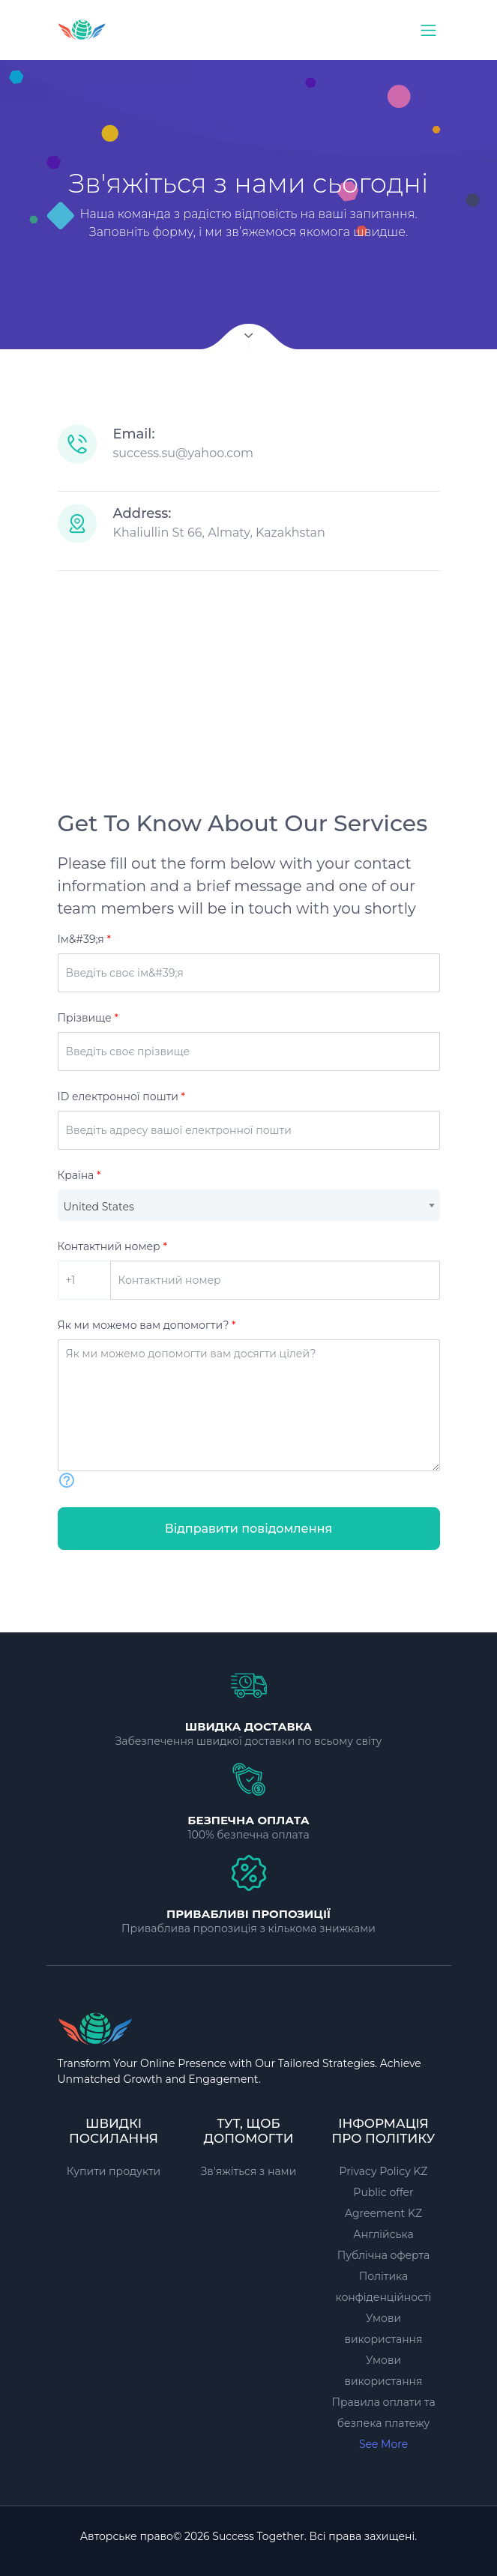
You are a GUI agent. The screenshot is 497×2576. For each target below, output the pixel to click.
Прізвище (88, 1018)
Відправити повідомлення (249, 1528)
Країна (79, 1175)
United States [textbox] (99, 1206)
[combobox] (249, 1205)
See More (383, 2444)
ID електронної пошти (121, 1096)
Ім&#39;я (84, 939)
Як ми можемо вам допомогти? (147, 1325)
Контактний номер (112, 1246)
